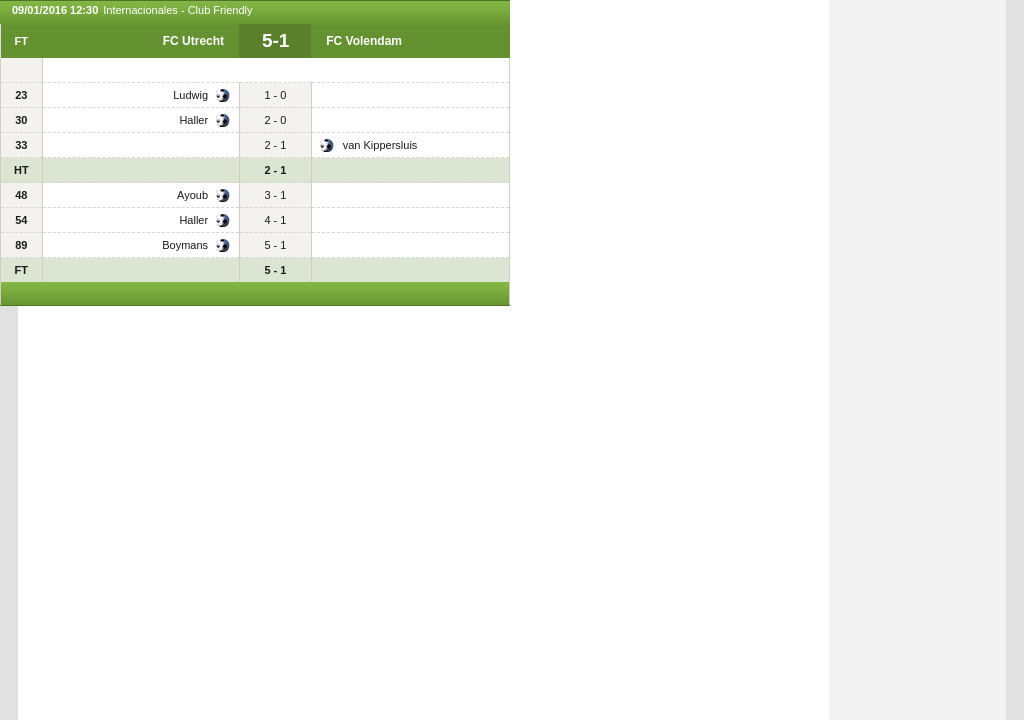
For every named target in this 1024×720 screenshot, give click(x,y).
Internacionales (140, 10)
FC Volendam (364, 41)
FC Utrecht (193, 41)
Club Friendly (220, 10)
